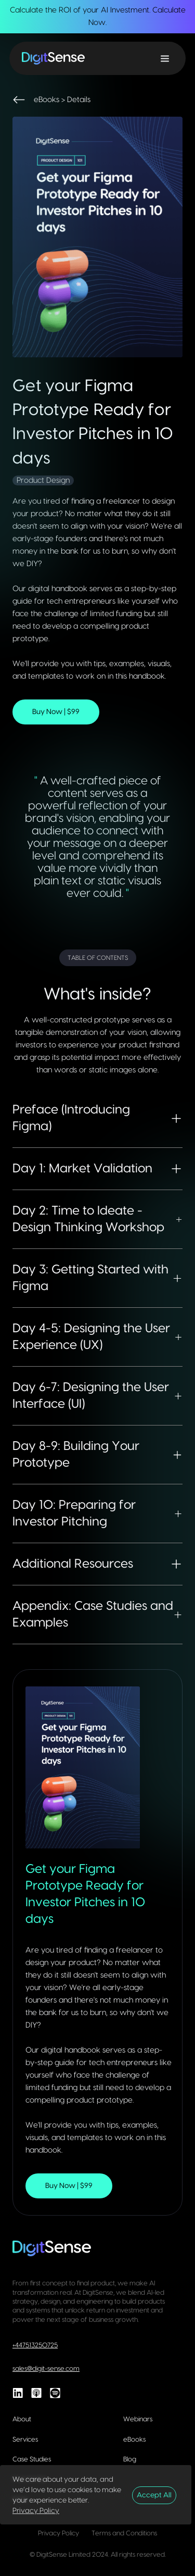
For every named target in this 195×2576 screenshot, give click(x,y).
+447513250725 (35, 2345)
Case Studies (31, 2459)
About (21, 2419)
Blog (129, 2459)
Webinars (137, 2419)
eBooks (134, 2439)
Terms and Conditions (124, 2533)
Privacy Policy (35, 2511)
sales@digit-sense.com (46, 2369)
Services (25, 2439)
